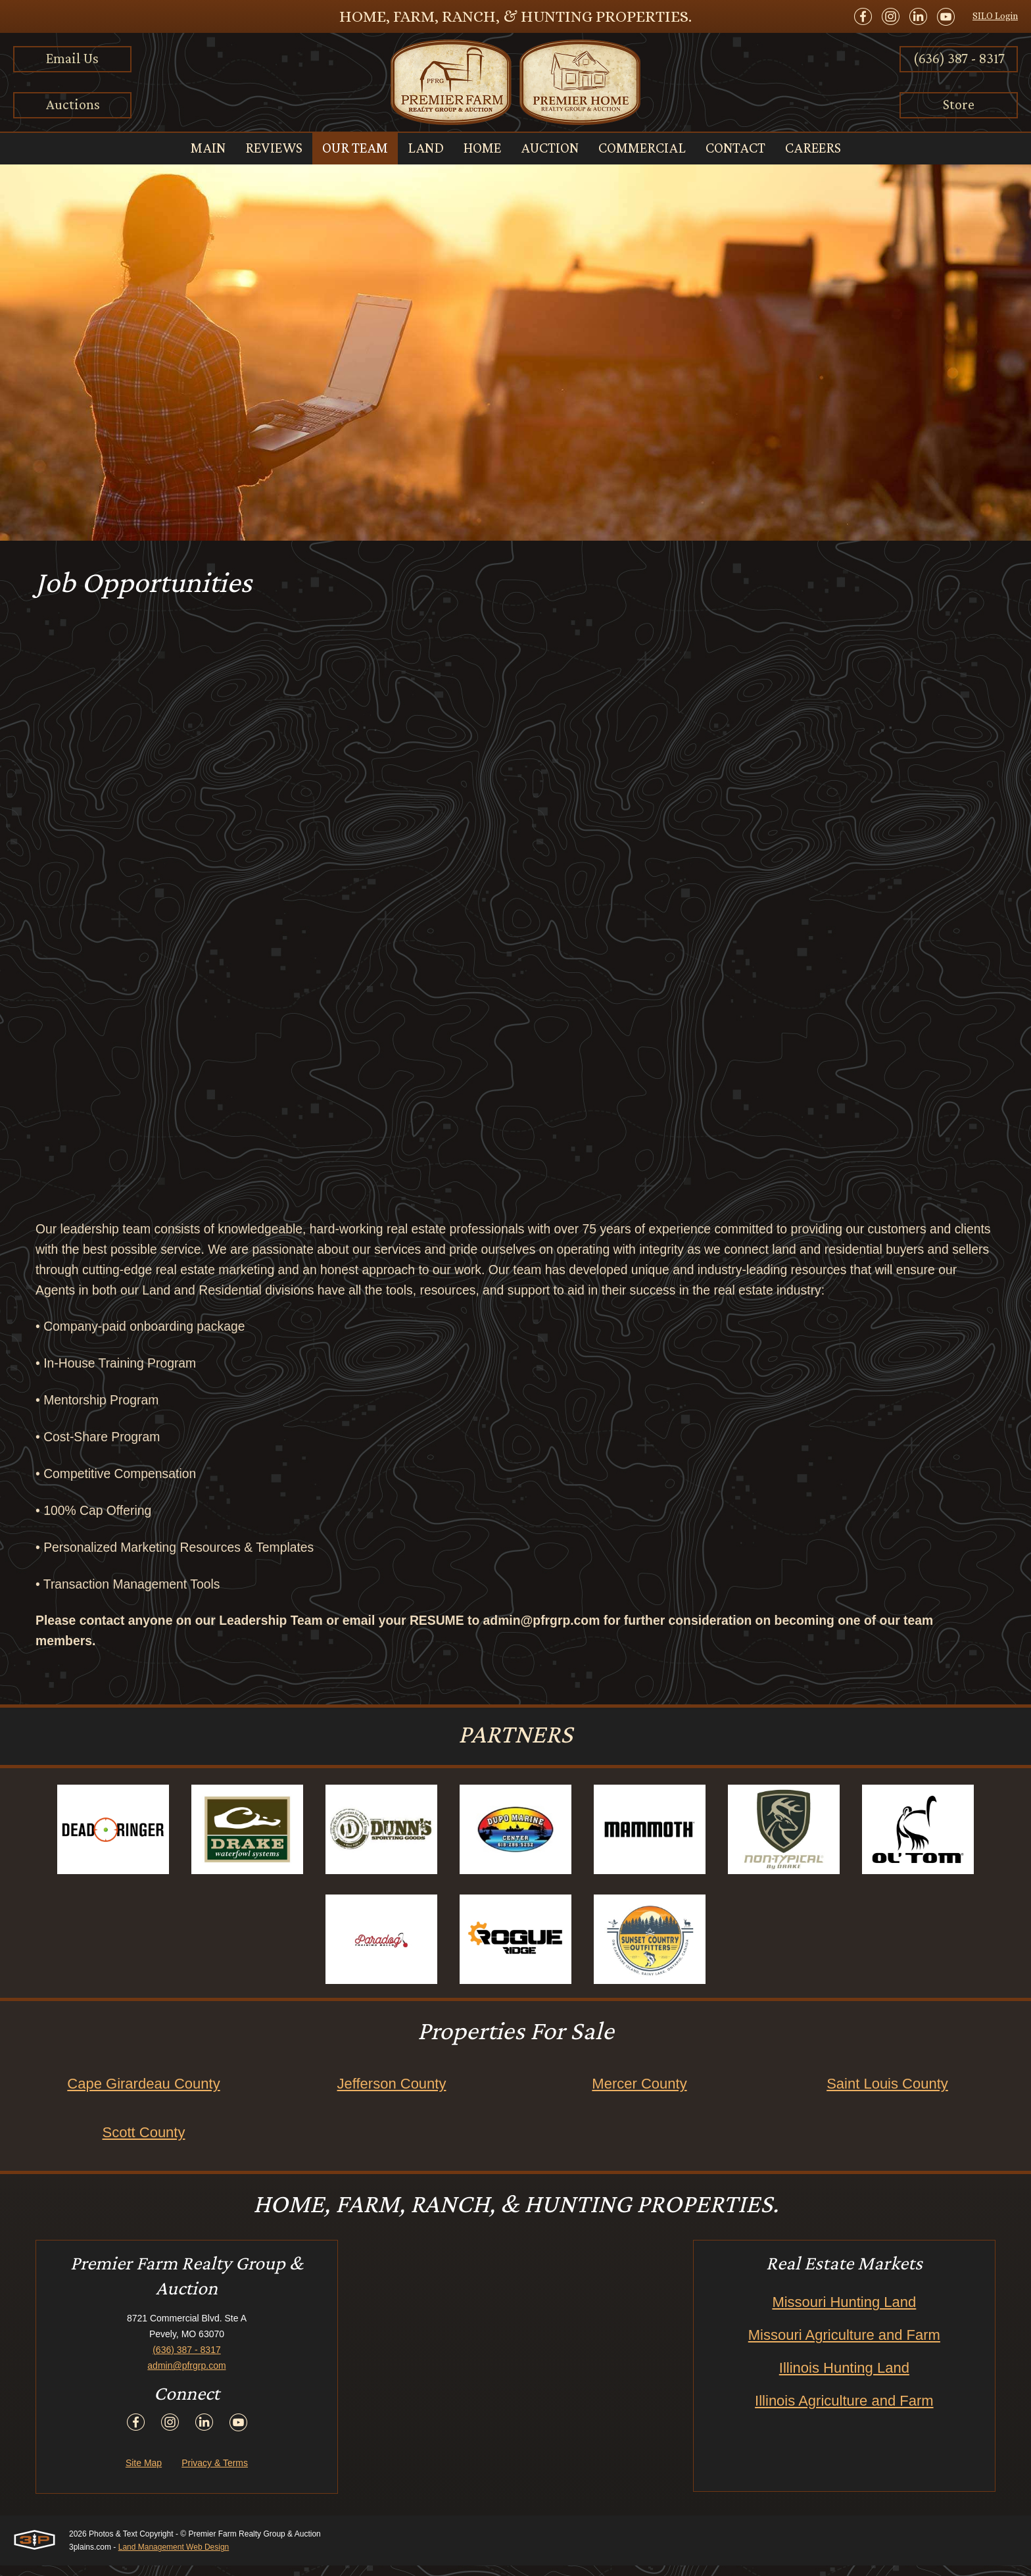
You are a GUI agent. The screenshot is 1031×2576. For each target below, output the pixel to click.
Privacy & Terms (214, 2473)
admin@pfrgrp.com (186, 2376)
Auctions (72, 104)
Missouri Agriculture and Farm (844, 2345)
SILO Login (995, 16)
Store (958, 104)
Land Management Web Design (173, 2557)
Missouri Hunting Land (844, 2312)
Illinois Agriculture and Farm (844, 2411)
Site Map (144, 2473)
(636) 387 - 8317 (959, 58)
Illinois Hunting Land (844, 2378)
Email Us (72, 58)
